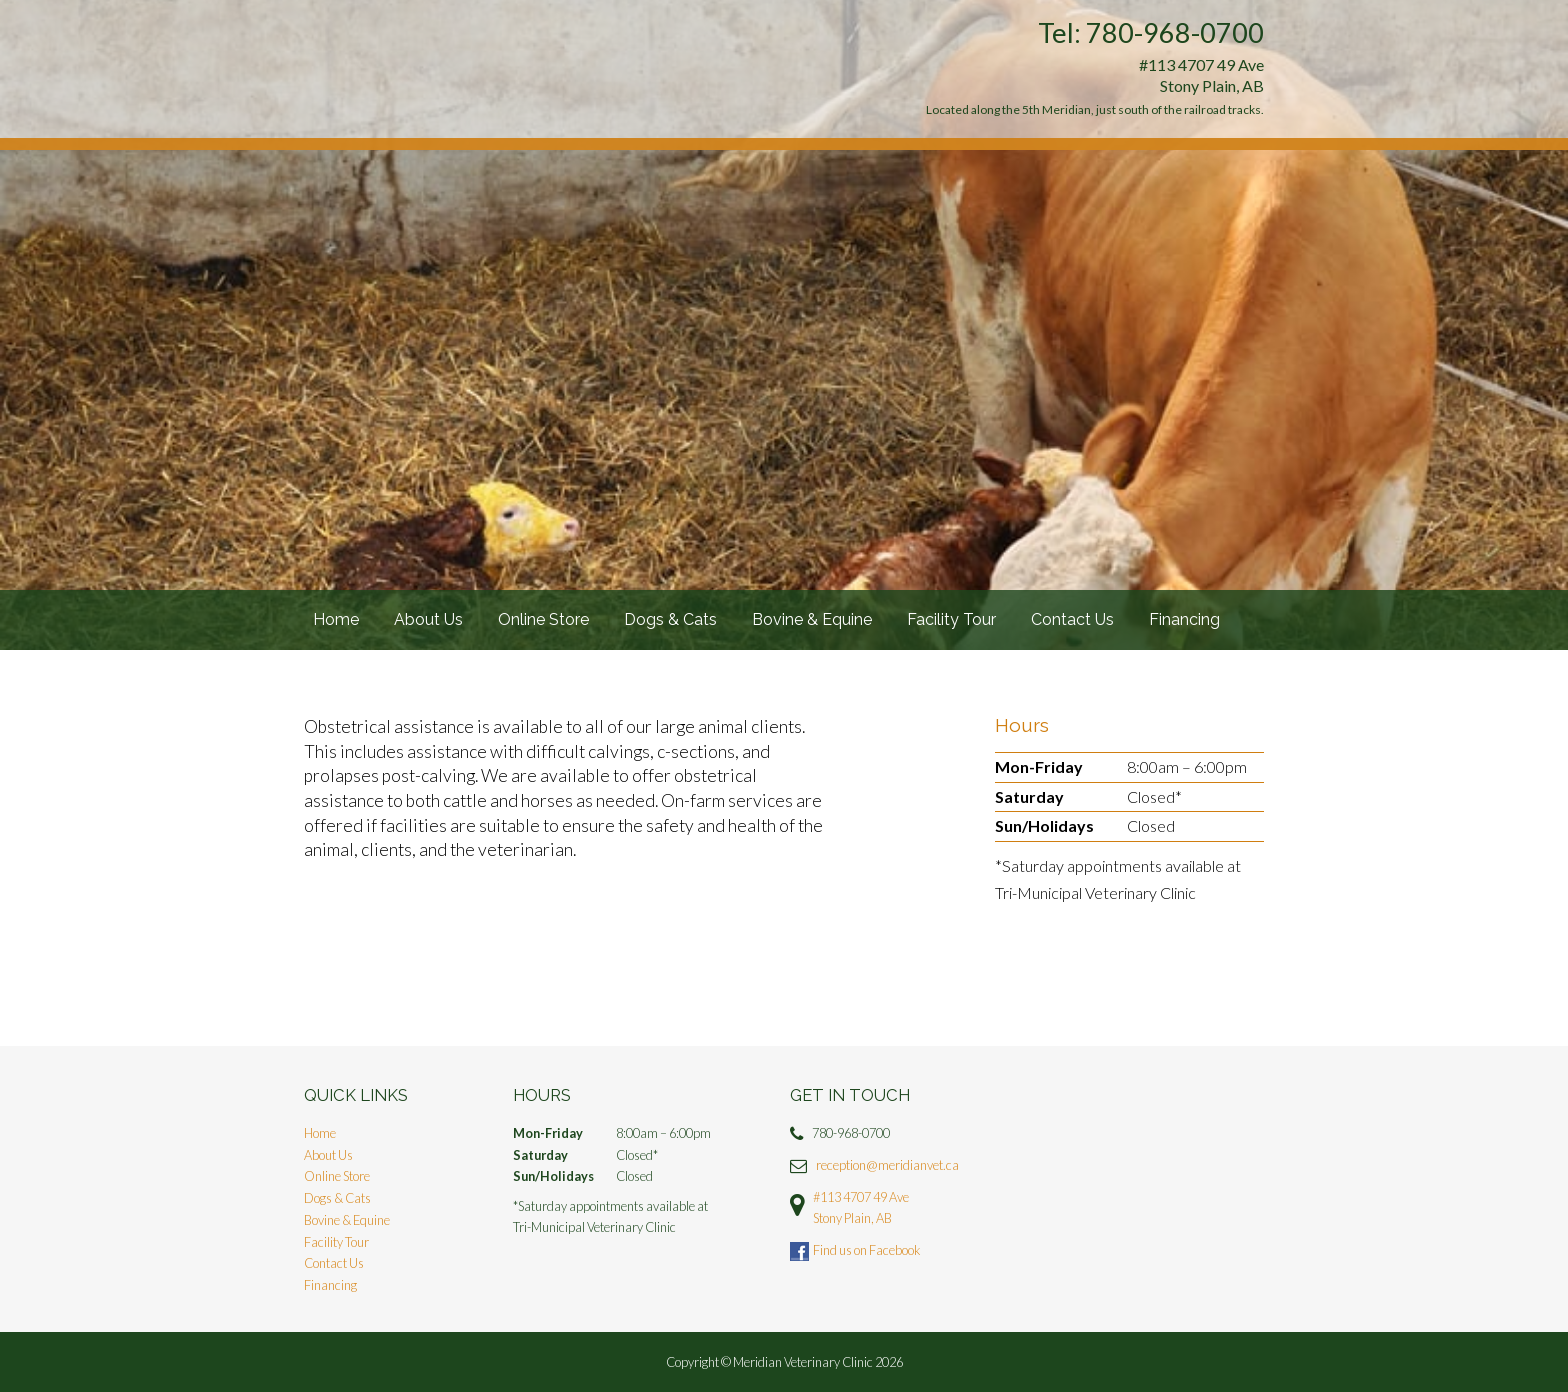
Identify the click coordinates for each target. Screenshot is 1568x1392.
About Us (428, 619)
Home (336, 619)
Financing (1184, 619)
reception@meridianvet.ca (887, 1165)
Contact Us (1072, 619)
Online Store (543, 619)
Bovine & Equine (812, 619)
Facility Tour (951, 619)
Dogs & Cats (670, 619)
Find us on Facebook (866, 1250)
